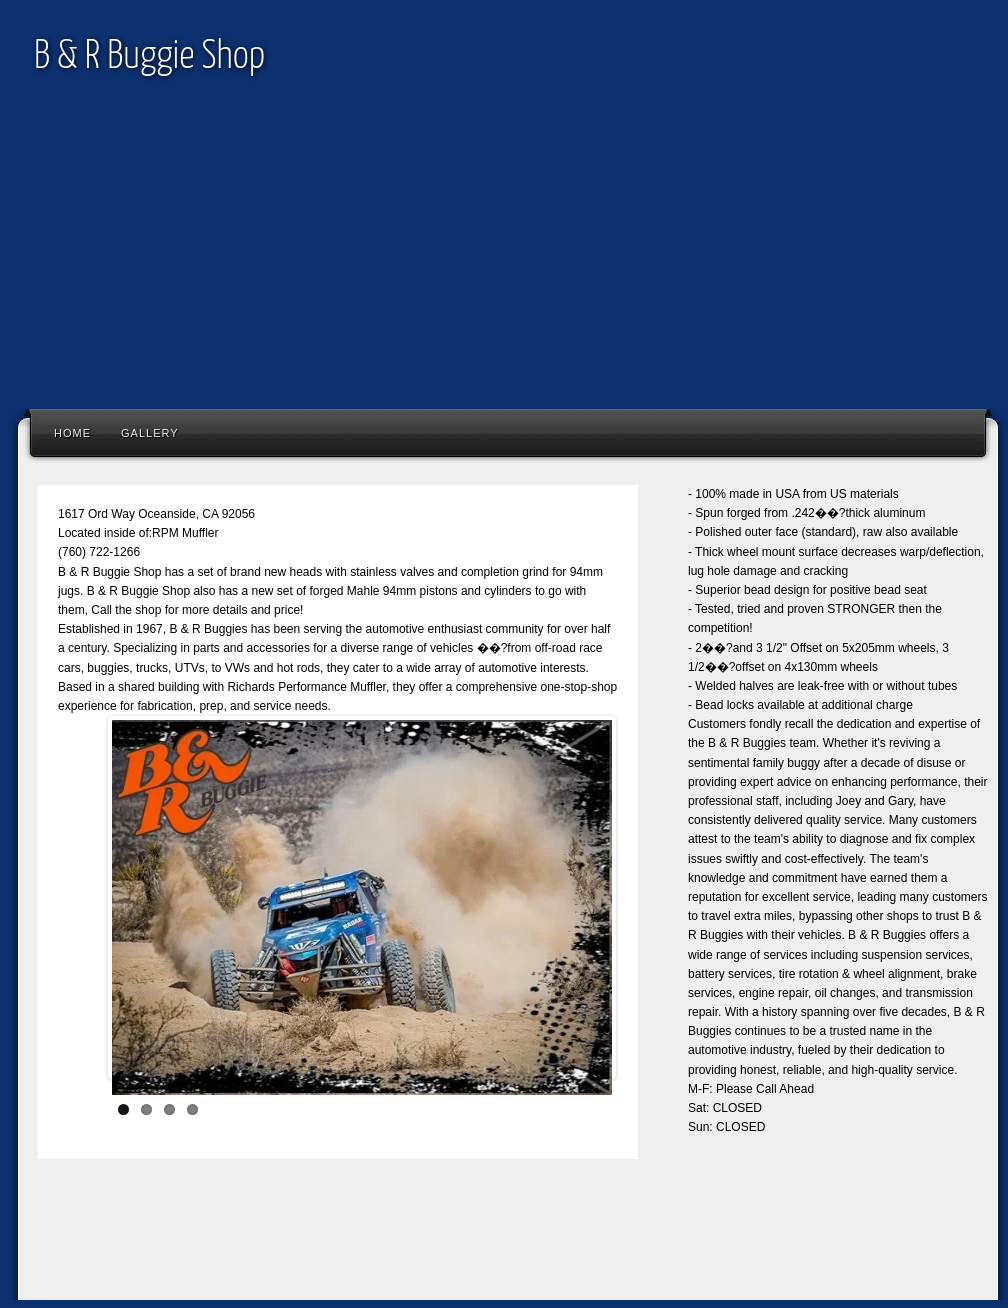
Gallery (150, 433)
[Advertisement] (504, 258)
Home (72, 433)
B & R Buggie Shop (149, 57)
